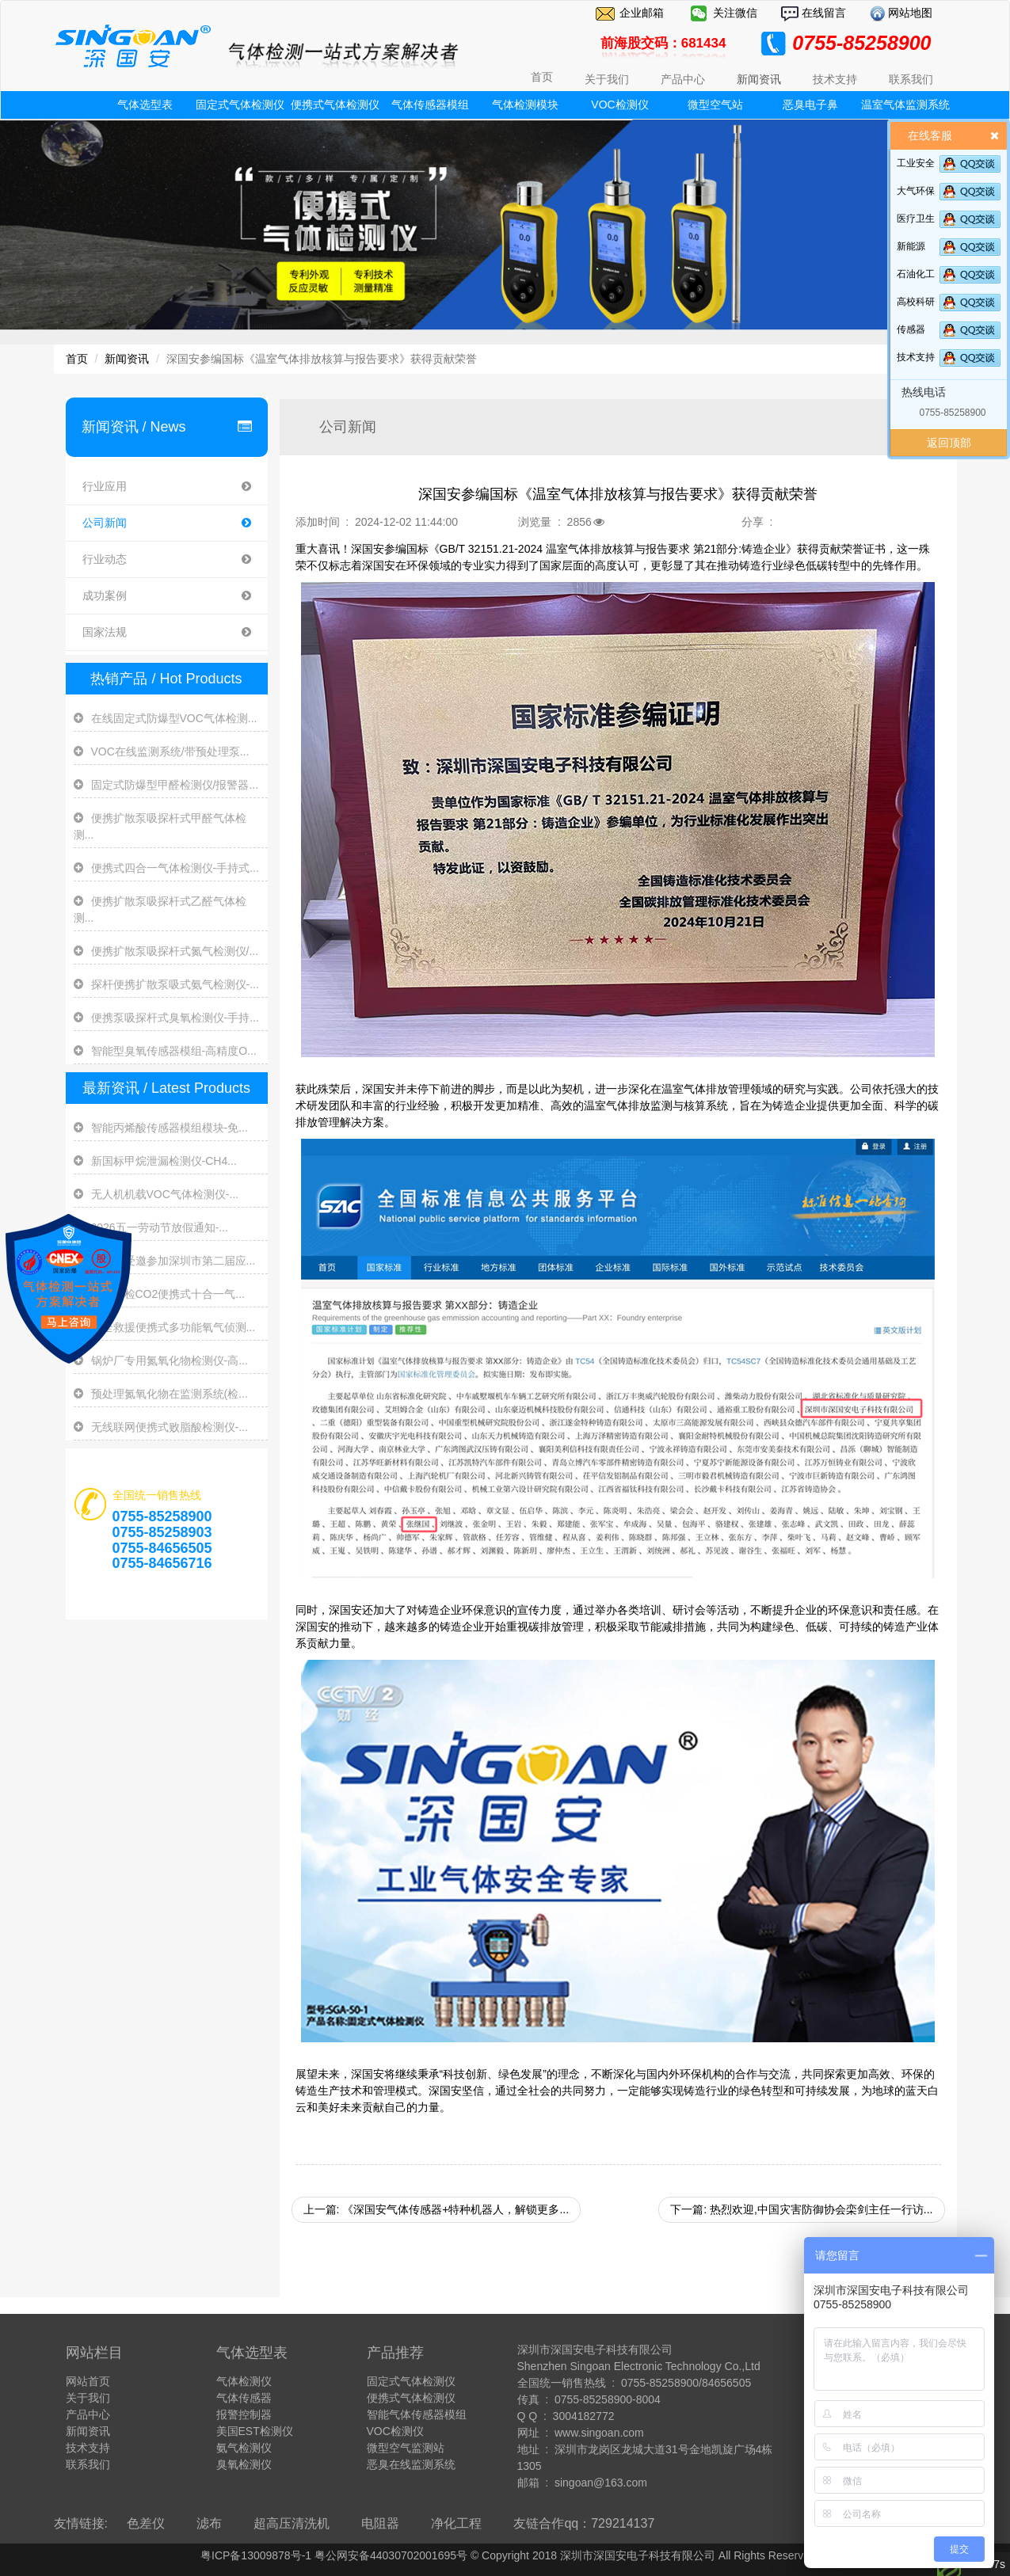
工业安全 (916, 163)
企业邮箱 (641, 12)
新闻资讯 (127, 358)
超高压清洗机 (291, 2523)
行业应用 (166, 486)
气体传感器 (244, 2397)
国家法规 (166, 632)
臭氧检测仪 (244, 2464)
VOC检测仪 (619, 104)
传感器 (911, 329)
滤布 (209, 2523)
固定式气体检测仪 (240, 104)
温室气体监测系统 (905, 104)
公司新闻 (166, 523)
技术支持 (916, 357)
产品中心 (88, 2414)
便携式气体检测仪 (335, 104)
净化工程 (456, 2523)
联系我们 (88, 2464)
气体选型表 (145, 104)
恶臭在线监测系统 (411, 2464)
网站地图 (909, 12)
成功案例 (166, 596)
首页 (542, 76)
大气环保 (916, 190)
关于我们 (88, 2397)
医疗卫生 (916, 218)
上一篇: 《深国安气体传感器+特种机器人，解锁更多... (436, 2209)
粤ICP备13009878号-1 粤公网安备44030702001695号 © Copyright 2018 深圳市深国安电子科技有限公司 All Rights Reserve (505, 2555)
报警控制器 (244, 2414)
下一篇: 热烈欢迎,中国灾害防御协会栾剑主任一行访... (801, 2209)
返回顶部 (949, 442)
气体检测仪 (244, 2381)
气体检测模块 (525, 104)
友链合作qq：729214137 (583, 2523)
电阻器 (380, 2523)
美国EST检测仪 (254, 2431)
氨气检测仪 (244, 2447)
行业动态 (166, 559)
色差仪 (146, 2523)
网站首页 (88, 2381)
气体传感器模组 (430, 104)
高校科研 (916, 301)
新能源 (911, 246)
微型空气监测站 (405, 2447)
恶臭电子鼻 (810, 104)
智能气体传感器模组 (417, 2414)
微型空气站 (715, 104)
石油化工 (916, 274)
